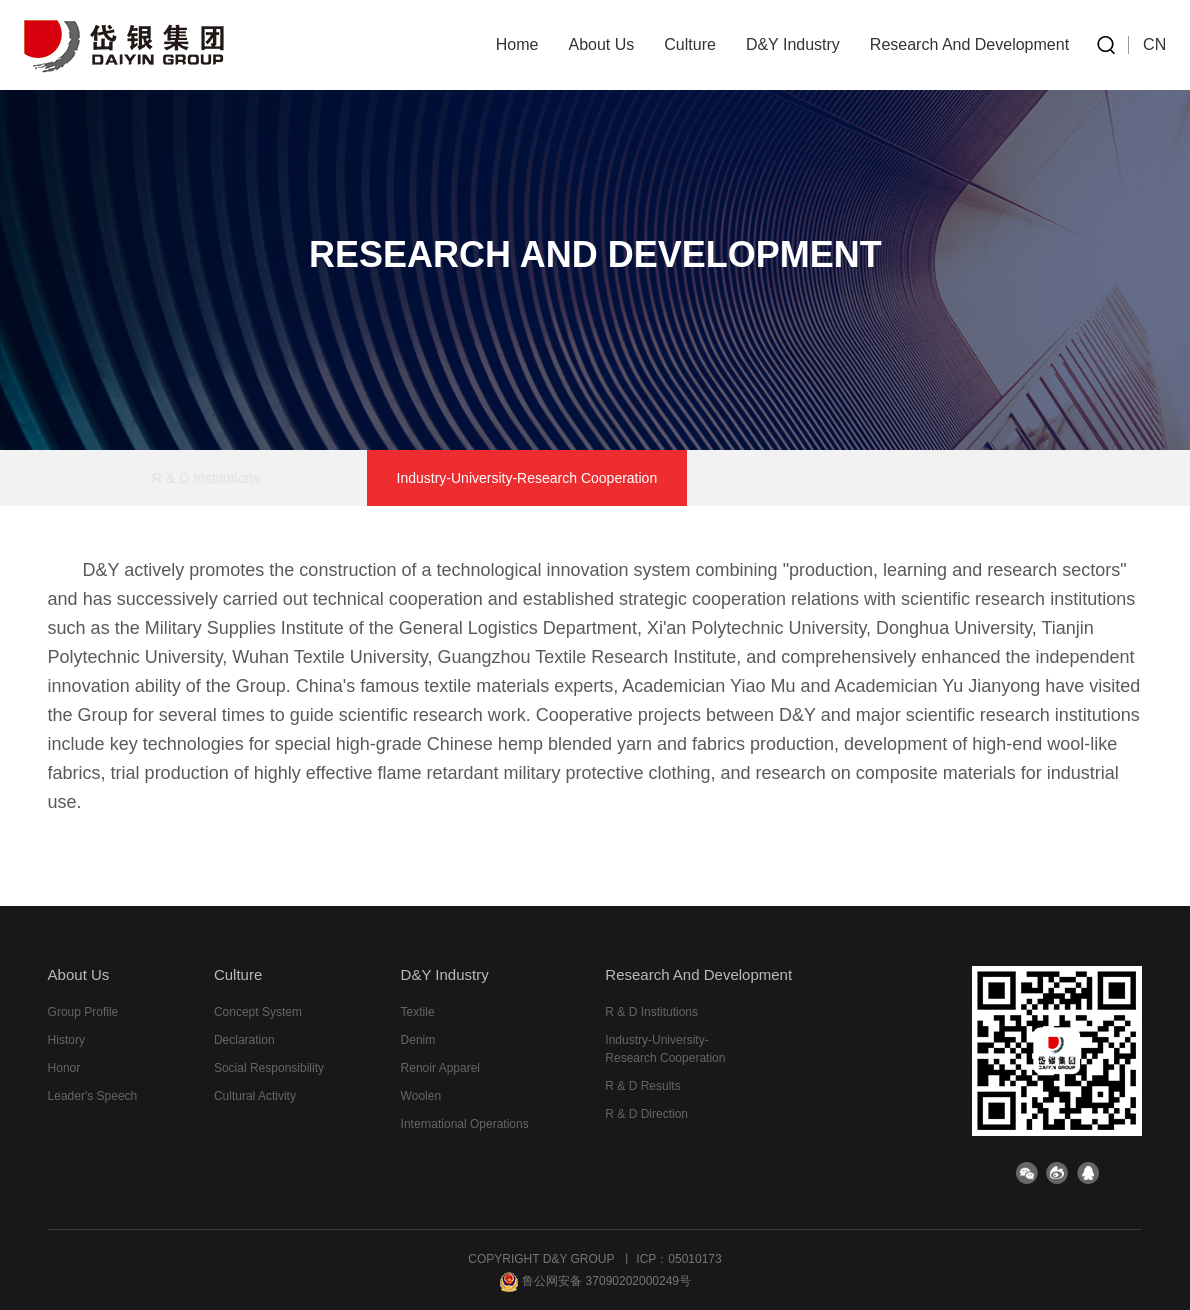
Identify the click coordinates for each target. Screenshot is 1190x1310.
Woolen (421, 1096)
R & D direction (911, 478)
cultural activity (255, 1096)
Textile (418, 1012)
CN (1154, 44)
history (66, 1040)
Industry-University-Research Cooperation (527, 478)
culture (690, 44)
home (517, 44)
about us (601, 44)
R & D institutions (282, 478)
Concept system (258, 1012)
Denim (418, 1040)
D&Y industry (793, 44)
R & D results (761, 478)
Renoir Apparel (440, 1068)
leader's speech (93, 1096)
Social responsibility (269, 1068)
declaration (244, 1040)
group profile (83, 1012)
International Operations (465, 1124)
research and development (969, 44)
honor (64, 1068)
